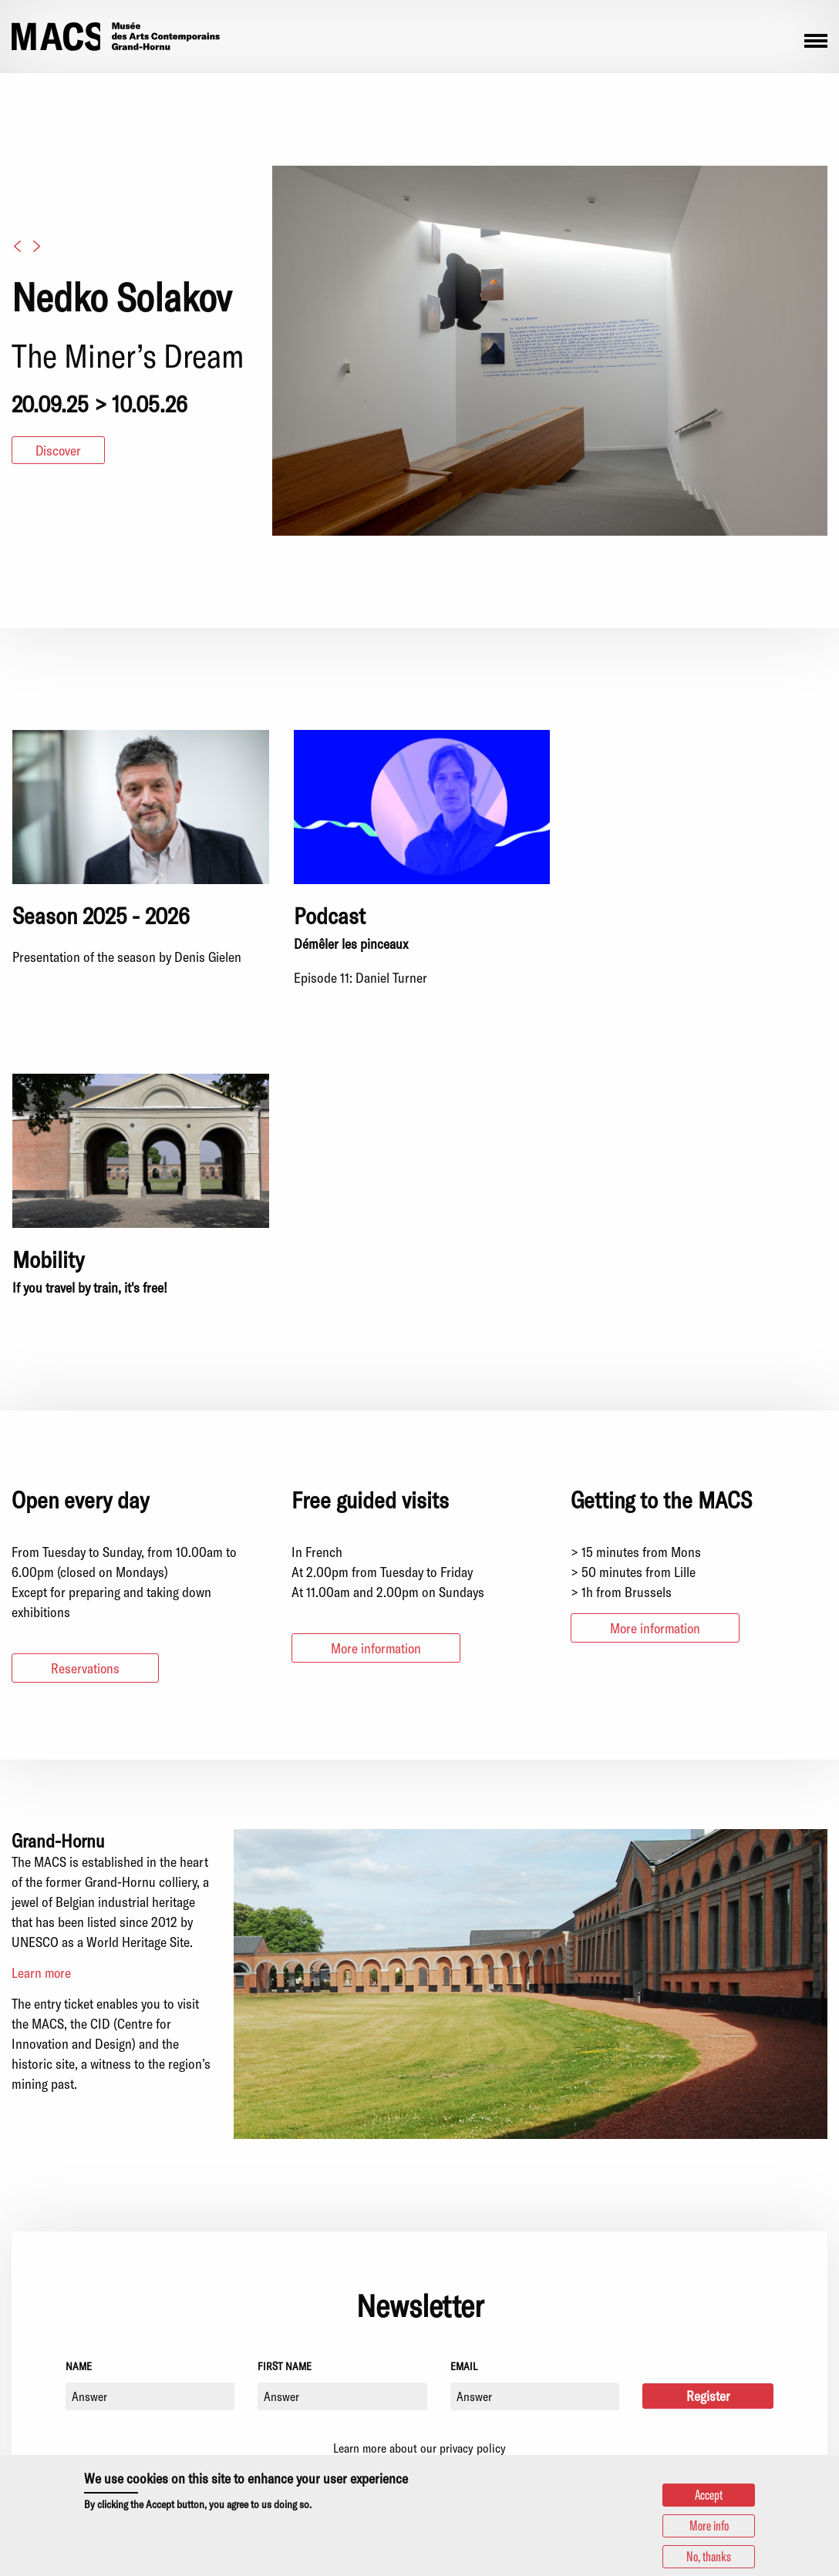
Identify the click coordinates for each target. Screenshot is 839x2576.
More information (377, 1344)
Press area (679, 2317)
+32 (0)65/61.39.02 (260, 2423)
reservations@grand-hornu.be (264, 2441)
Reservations (85, 1364)
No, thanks (708, 2556)
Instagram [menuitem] (18, 2422)
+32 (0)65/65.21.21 (259, 2344)
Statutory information (708, 2389)
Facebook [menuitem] (39, 2422)
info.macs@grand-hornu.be (257, 2362)
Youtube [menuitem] (59, 2422)
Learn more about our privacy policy (419, 2145)
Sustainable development (718, 2354)
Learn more (42, 1668)
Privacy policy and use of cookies (739, 2407)
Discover (59, 450)
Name (79, 2062)
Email (463, 2062)
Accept (708, 2495)
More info (709, 2525)
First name (285, 2062)
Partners (674, 2336)
